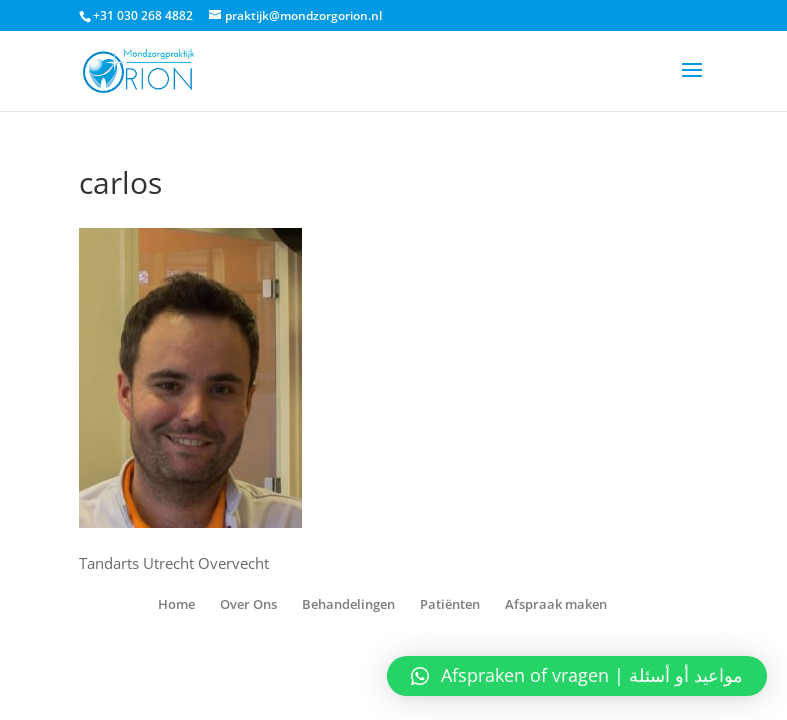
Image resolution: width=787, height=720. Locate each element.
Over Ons (248, 604)
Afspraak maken (556, 604)
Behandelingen (348, 604)
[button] (577, 676)
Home (176, 604)
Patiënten (450, 604)
